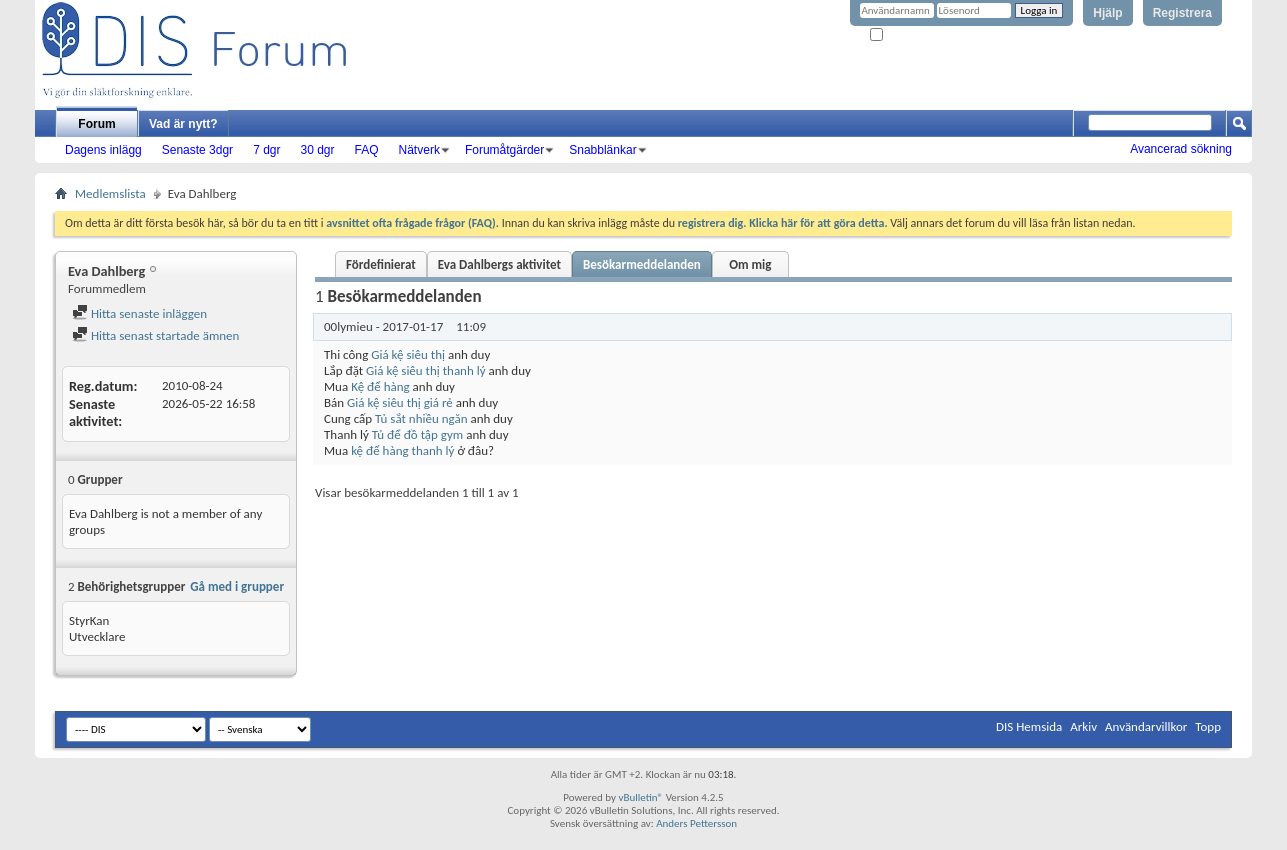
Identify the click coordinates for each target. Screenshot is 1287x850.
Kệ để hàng (380, 386)
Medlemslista (110, 193)
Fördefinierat (381, 264)
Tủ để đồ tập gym (417, 434)
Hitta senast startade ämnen (155, 335)
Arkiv (1083, 726)
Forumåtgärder (504, 150)
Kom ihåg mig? (911, 35)
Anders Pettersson (696, 823)
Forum (96, 124)
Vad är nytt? (183, 124)
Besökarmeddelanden (642, 264)
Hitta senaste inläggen (139, 313)
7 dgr (266, 150)
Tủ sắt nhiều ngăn (421, 418)
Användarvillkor (1146, 726)
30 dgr (317, 150)
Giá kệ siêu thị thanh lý (426, 370)
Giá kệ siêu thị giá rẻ (400, 402)
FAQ (367, 150)
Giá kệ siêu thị (408, 354)
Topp (1208, 726)
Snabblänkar (602, 150)
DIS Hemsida (1029, 726)
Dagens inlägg (103, 150)
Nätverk (419, 150)
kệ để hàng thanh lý (402, 450)
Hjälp (1107, 13)
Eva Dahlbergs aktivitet (499, 264)
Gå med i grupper (237, 586)
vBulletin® (640, 797)
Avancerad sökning (1181, 149)
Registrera (1182, 13)
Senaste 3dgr (197, 150)
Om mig (750, 264)
